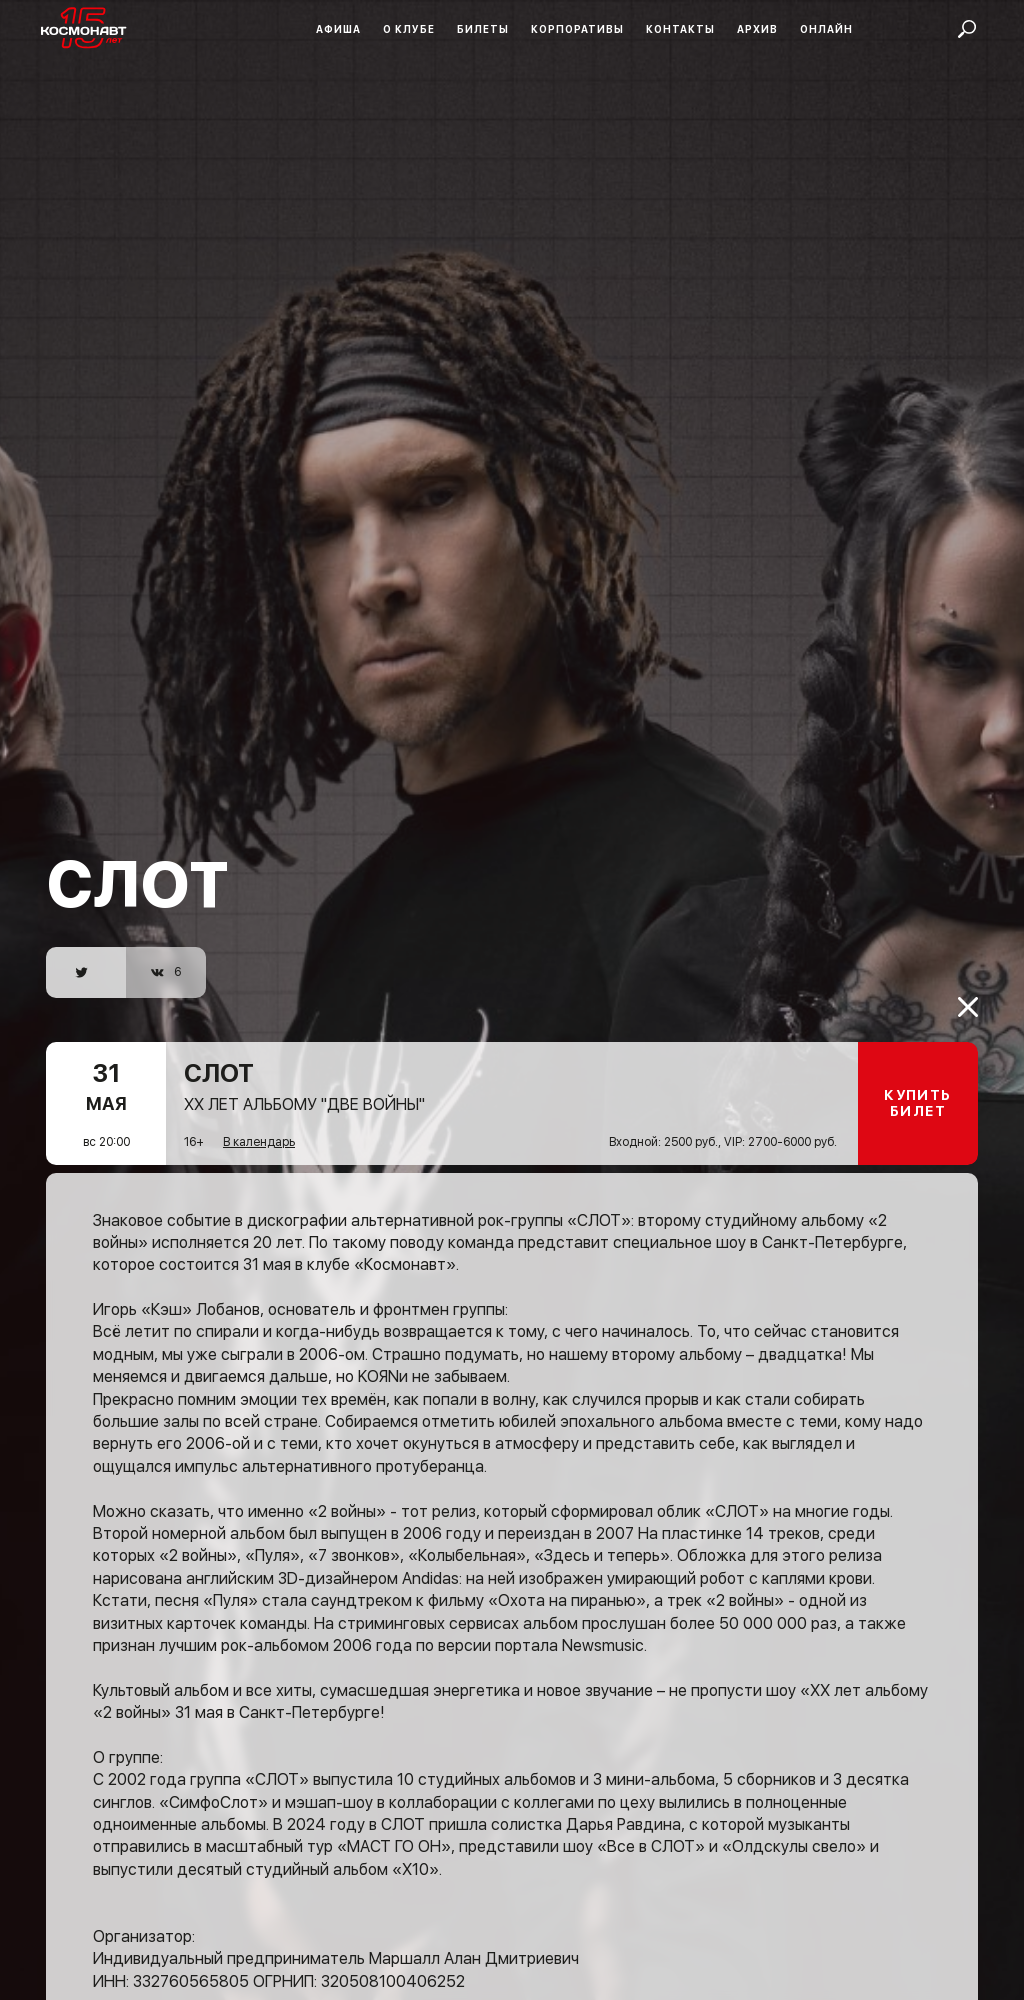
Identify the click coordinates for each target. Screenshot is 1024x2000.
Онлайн (826, 29)
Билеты (483, 29)
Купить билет (917, 1073)
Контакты (680, 29)
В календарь (259, 1111)
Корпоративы (577, 29)
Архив (757, 29)
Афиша (338, 29)
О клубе (409, 29)
